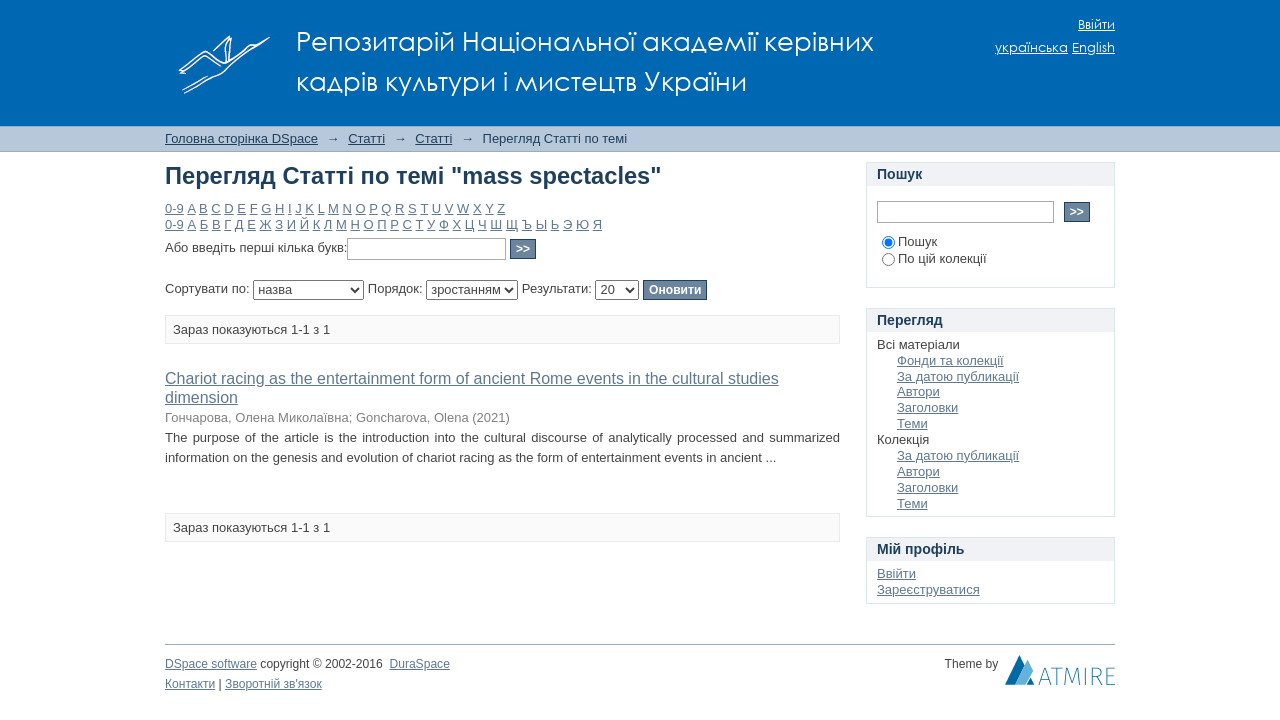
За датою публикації (958, 376)
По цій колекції (934, 258)
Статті (366, 138)
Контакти (190, 684)
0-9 (174, 208)
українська (1031, 47)
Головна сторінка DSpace (241, 138)
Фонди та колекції (950, 360)
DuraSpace (419, 664)
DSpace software (211, 664)
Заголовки (927, 407)
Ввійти (1096, 24)
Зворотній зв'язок (273, 684)
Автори (918, 391)
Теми (912, 423)
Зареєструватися (928, 589)
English (1093, 47)
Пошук (909, 241)
